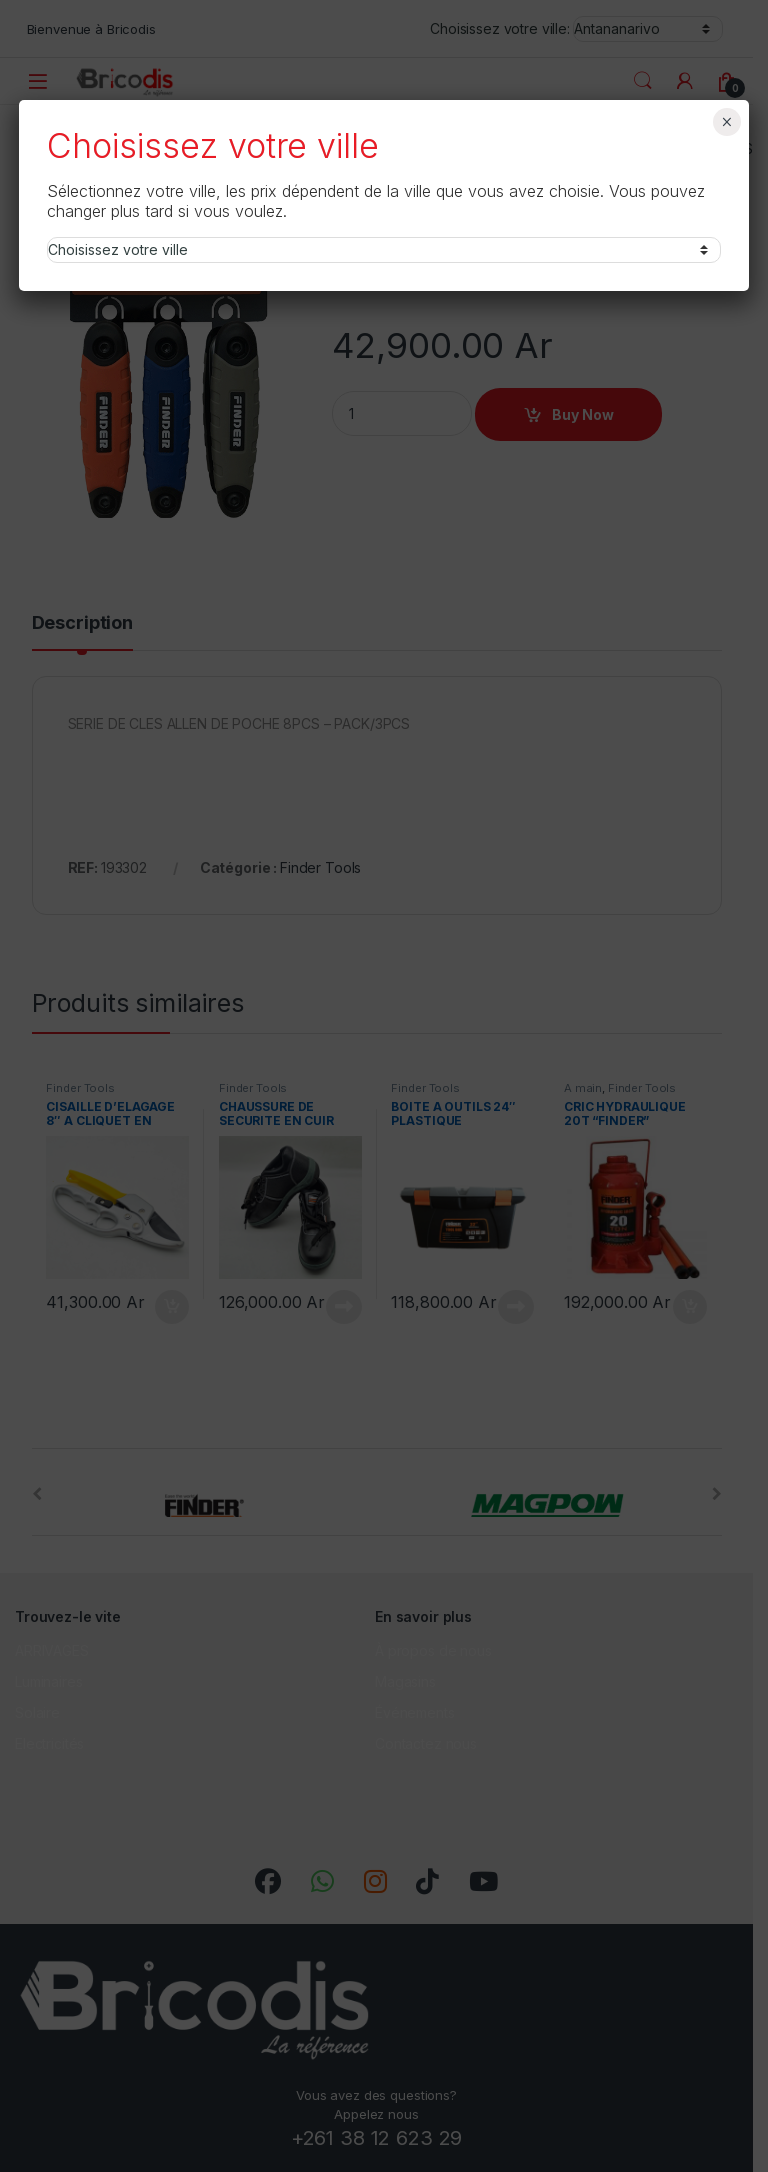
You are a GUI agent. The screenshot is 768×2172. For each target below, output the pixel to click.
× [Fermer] (726, 122)
